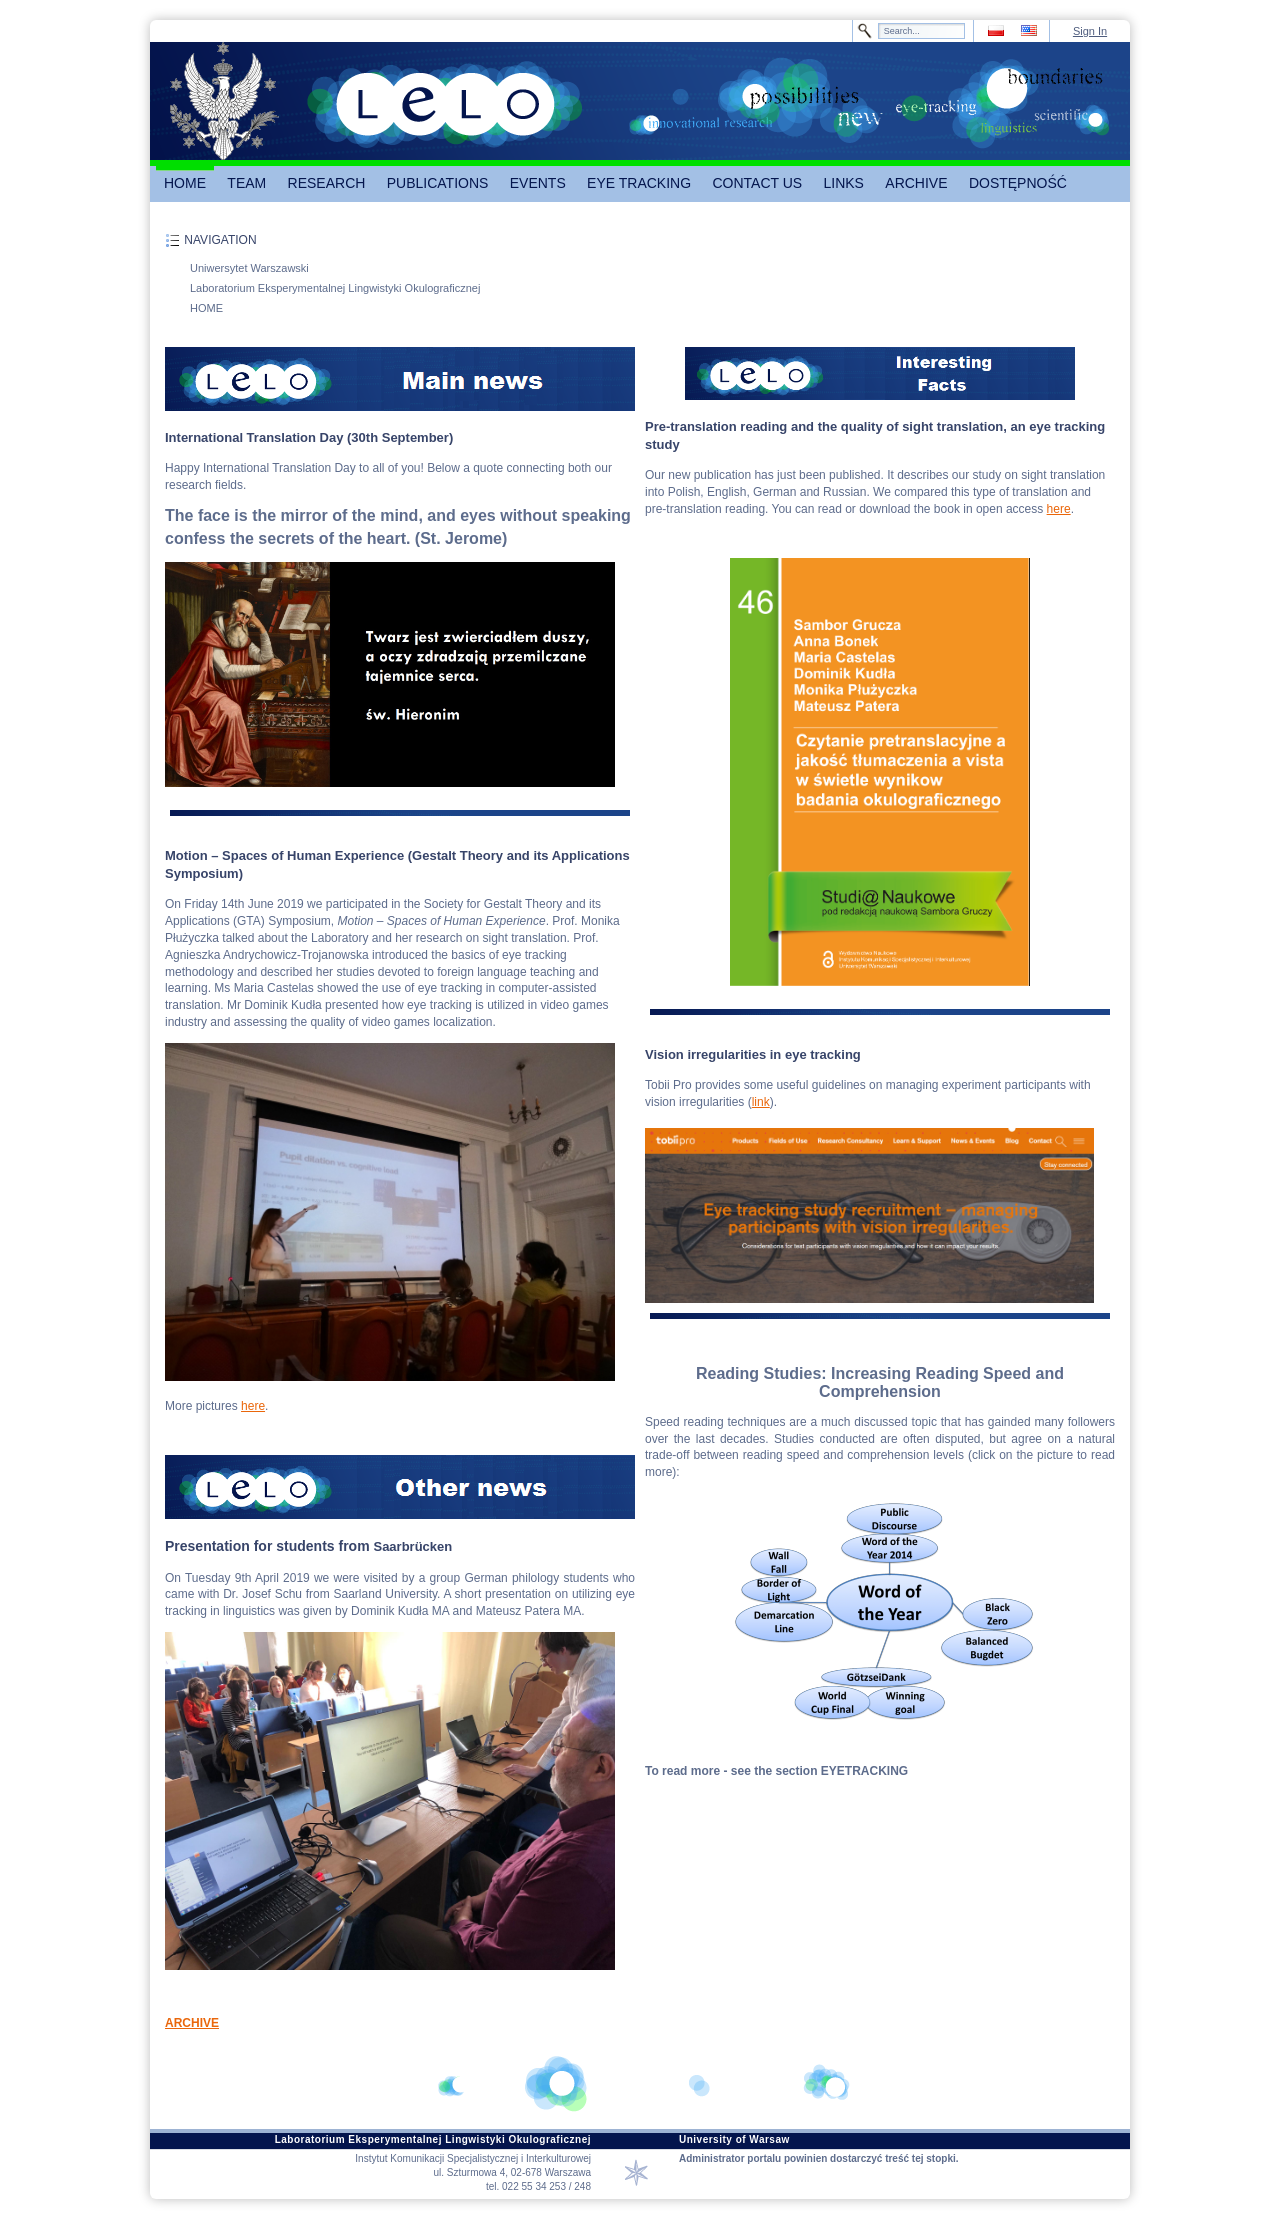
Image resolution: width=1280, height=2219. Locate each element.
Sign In (1090, 31)
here (253, 1406)
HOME (206, 308)
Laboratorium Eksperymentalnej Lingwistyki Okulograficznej (335, 288)
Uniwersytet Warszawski (249, 268)
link (761, 1102)
